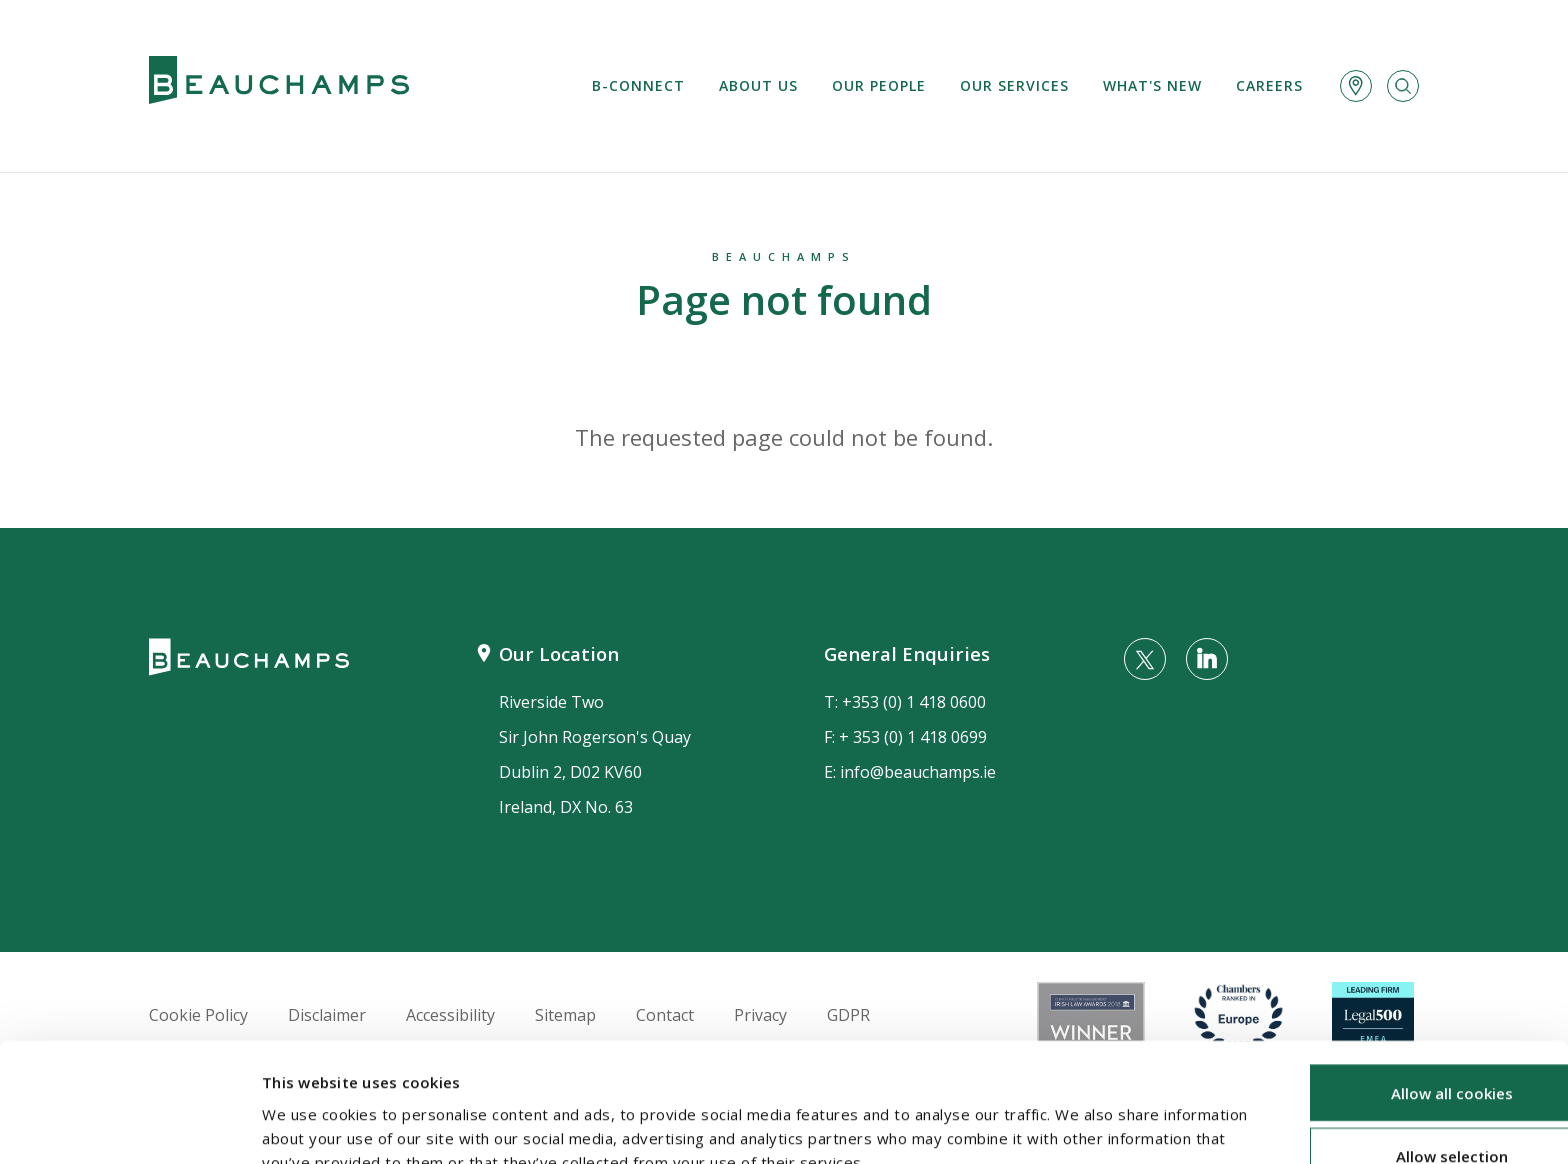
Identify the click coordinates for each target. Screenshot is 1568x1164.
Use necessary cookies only (1401, 1112)
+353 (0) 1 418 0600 (914, 702)
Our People (879, 85)
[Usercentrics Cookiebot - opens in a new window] (129, 1125)
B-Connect (638, 85)
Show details (1061, 1119)
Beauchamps (784, 256)
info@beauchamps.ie (918, 772)
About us (758, 85)
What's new (1152, 85)
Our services (1014, 85)
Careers (1269, 85)
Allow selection (1401, 1049)
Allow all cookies (1401, 985)
